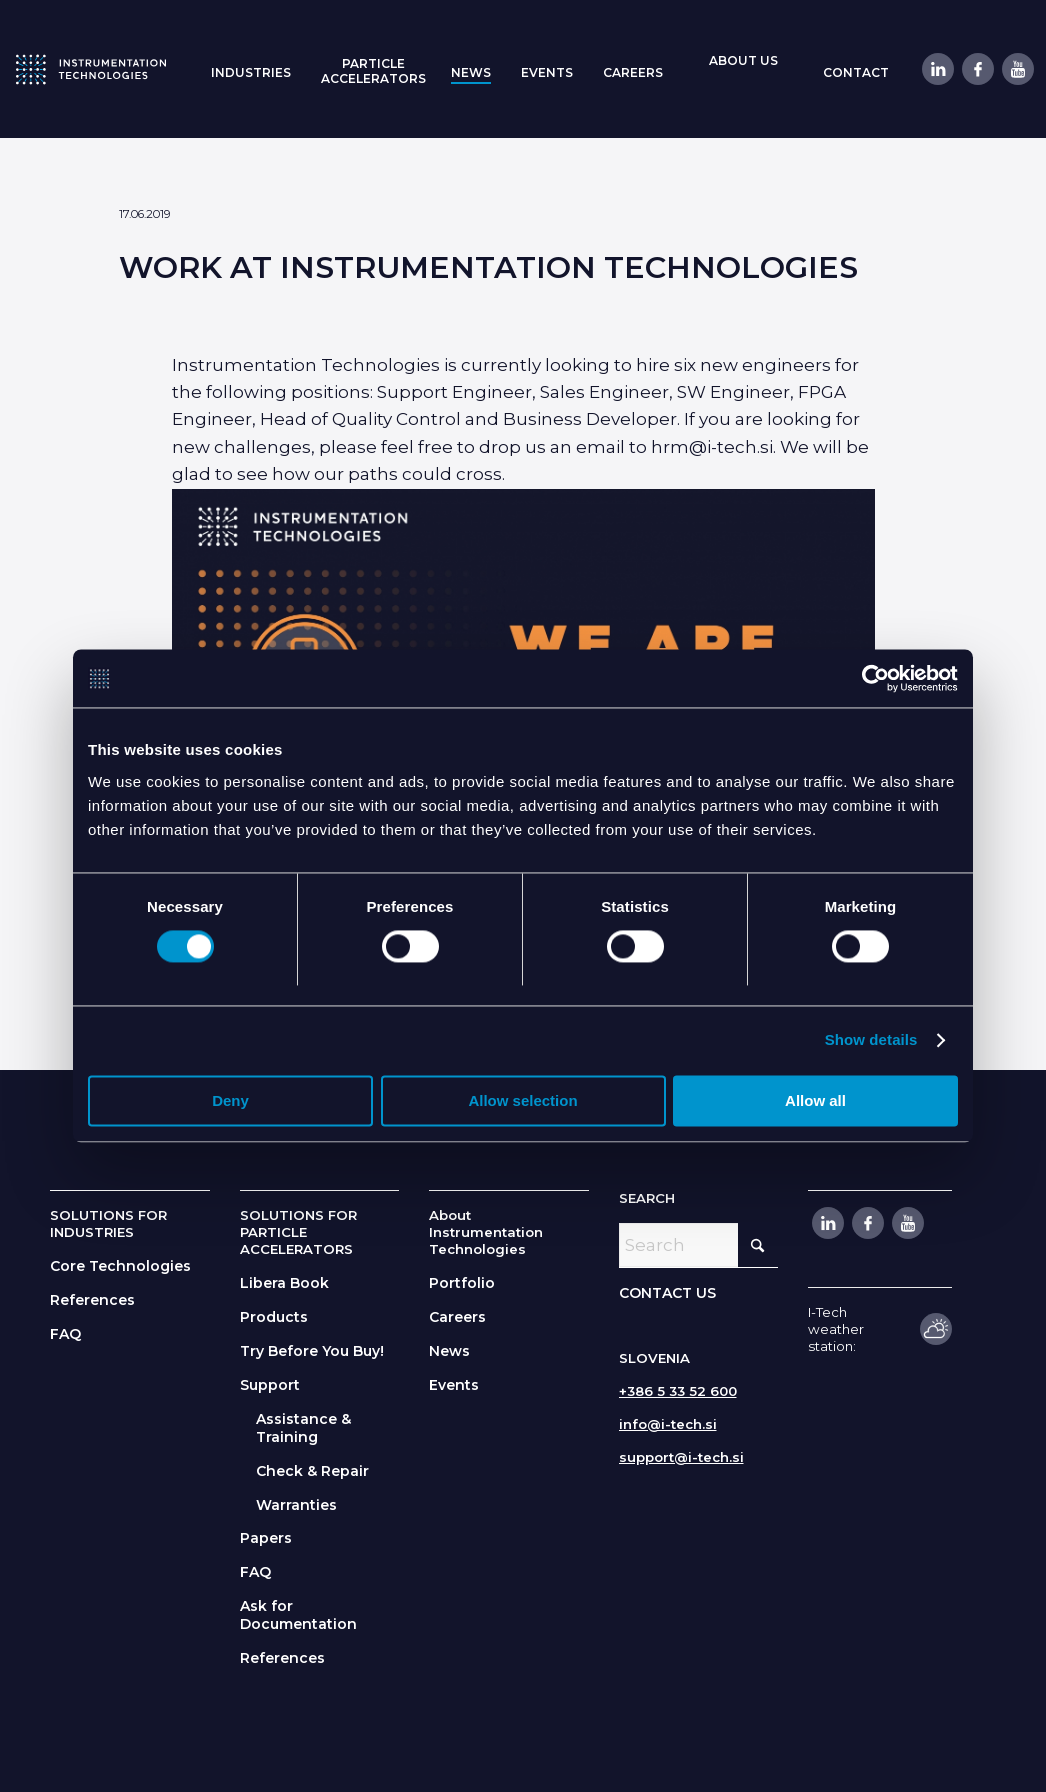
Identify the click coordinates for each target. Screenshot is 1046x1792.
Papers (266, 1538)
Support (270, 1385)
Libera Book (284, 1283)
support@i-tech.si (681, 1457)
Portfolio (462, 1283)
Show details (871, 1041)
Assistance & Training (303, 1428)
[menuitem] (251, 71)
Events (454, 1385)
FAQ (65, 1334)
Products (274, 1317)
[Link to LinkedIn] (937, 69)
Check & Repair (312, 1471)
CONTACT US (667, 1293)
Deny (230, 1102)
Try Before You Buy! (312, 1351)
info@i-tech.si (668, 1424)
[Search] (699, 1245)
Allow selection (522, 1102)
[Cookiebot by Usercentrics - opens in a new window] (870, 679)
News (449, 1351)
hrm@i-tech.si (712, 447)
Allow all (815, 1102)
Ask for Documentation (298, 1615)
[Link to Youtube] (1017, 69)
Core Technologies (120, 1266)
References (92, 1300)
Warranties (296, 1505)
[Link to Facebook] (977, 69)
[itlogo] (91, 69)
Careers (457, 1317)
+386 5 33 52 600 (678, 1391)
